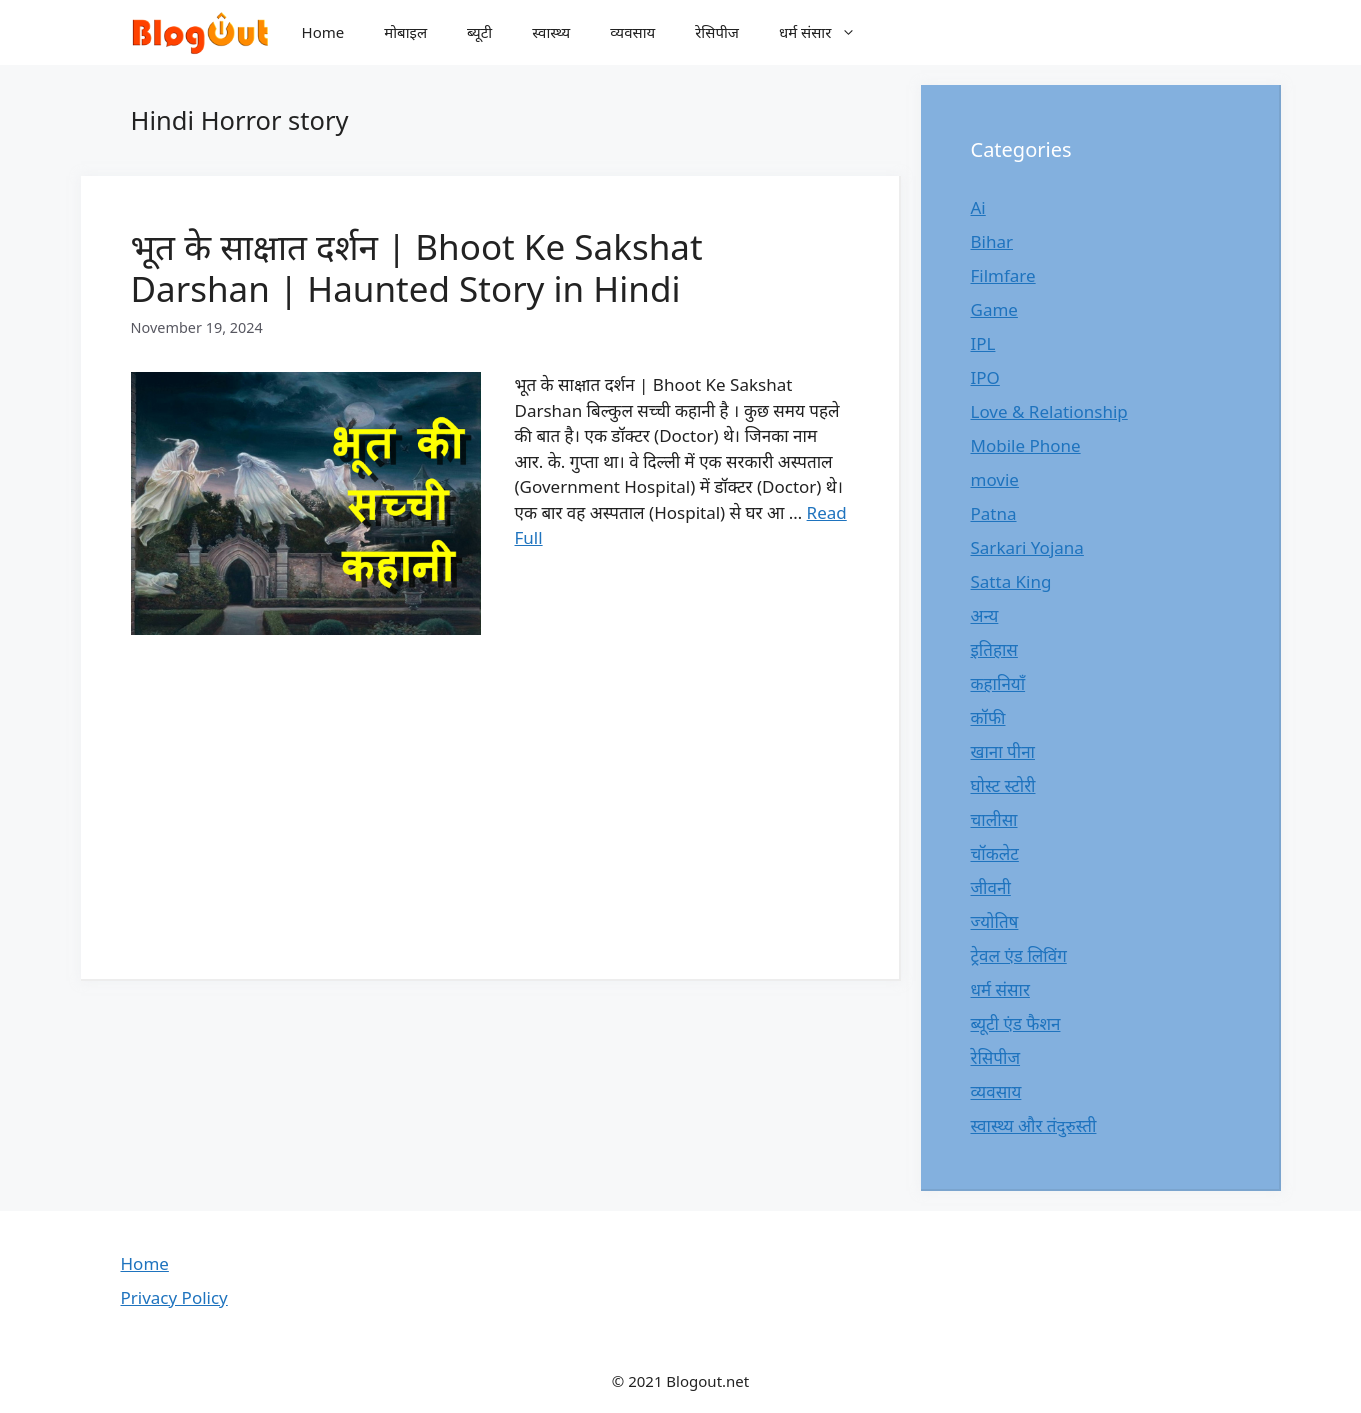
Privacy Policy (174, 1297)
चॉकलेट (995, 853)
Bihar (992, 241)
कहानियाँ (998, 683)
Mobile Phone (1026, 445)
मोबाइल (405, 32)
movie (995, 479)
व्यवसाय (632, 32)
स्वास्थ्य (551, 32)
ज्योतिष (995, 921)
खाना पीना (1003, 751)
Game (994, 309)
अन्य (985, 615)
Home (323, 32)
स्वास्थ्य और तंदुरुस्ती (1034, 1125)
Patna (994, 513)
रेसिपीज (717, 32)
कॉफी (988, 717)
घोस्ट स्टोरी (1003, 785)
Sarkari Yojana (1027, 547)
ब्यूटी (479, 32)
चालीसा (994, 819)
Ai (978, 207)
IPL (983, 343)
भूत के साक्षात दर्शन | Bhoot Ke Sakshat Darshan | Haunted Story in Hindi (417, 267)
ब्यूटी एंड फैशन (1016, 1023)
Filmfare (1003, 275)
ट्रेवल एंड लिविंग (1019, 955)
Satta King (1011, 581)
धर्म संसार (827, 32)
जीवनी (991, 887)
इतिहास (994, 649)
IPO (985, 377)
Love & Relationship (1049, 411)
